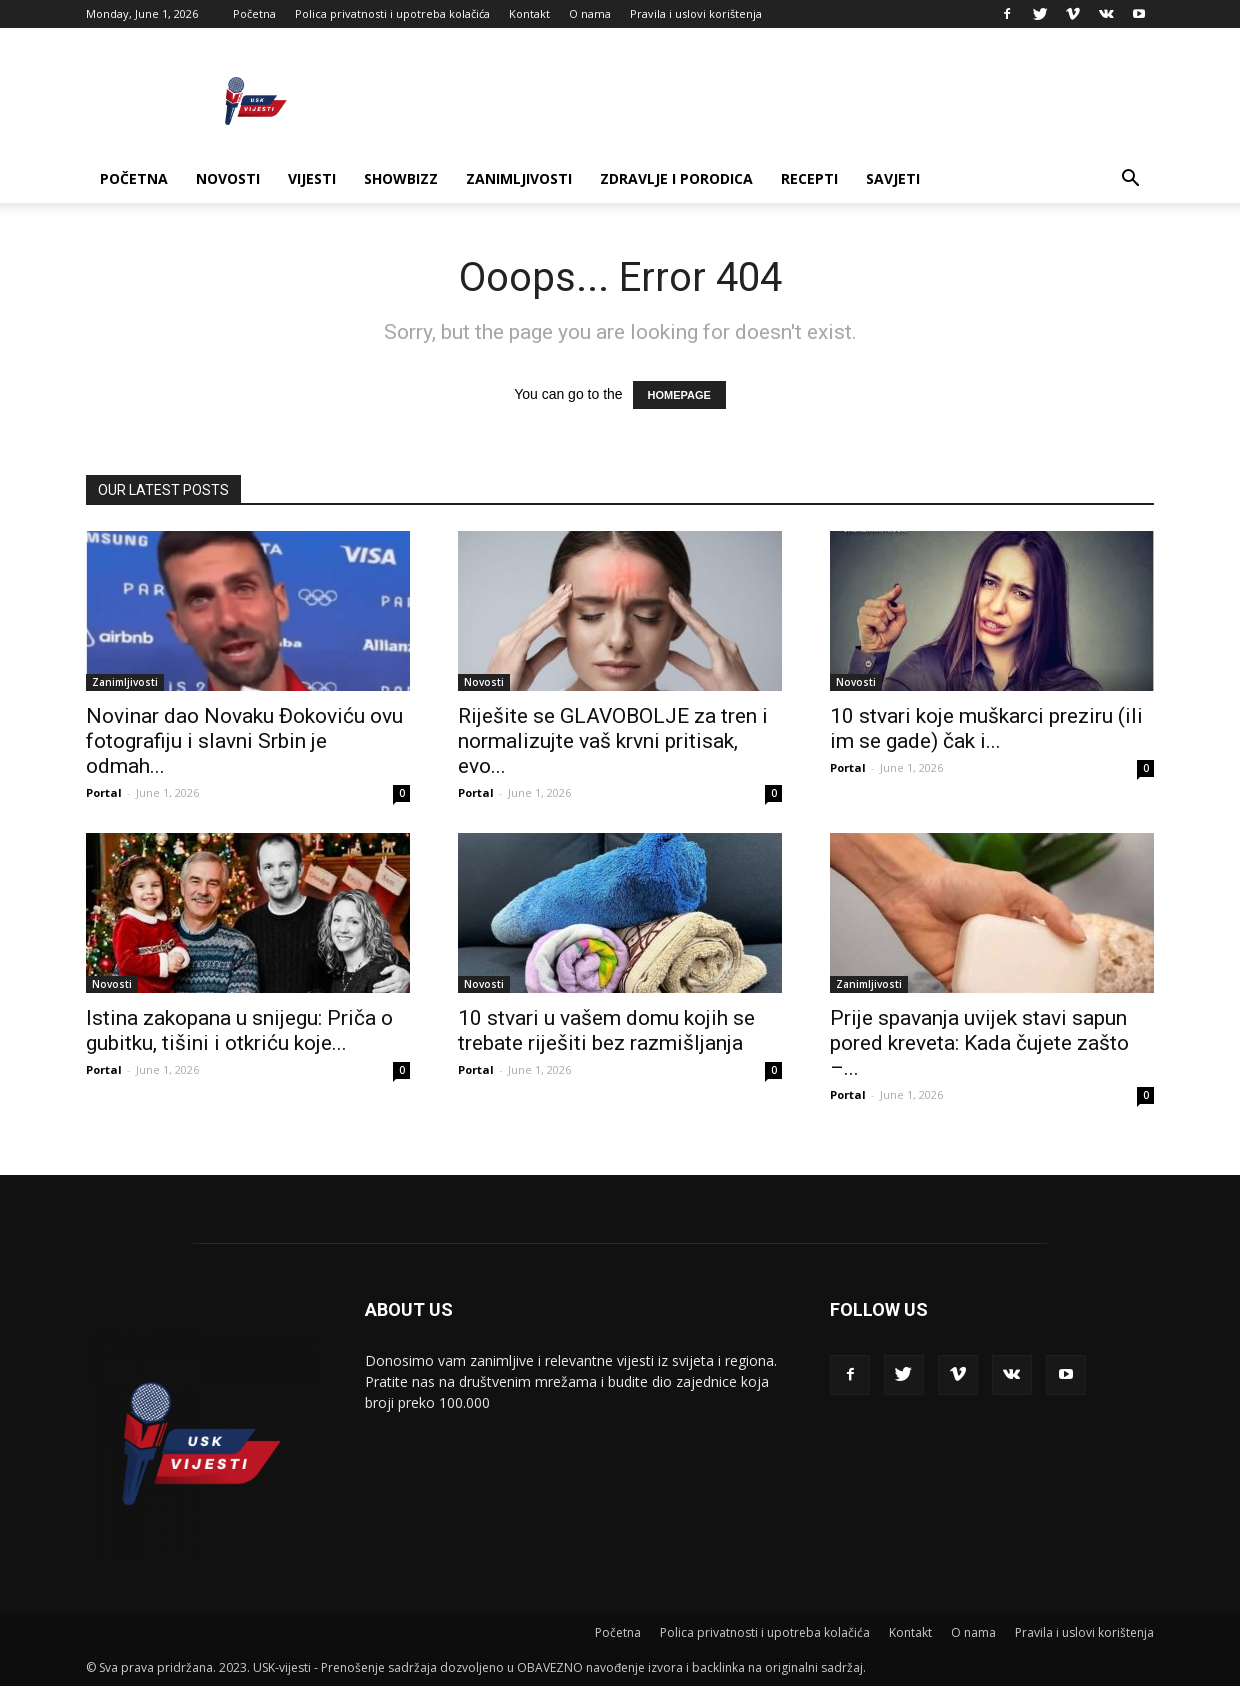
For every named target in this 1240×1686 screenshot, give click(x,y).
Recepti (809, 178)
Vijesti (312, 178)
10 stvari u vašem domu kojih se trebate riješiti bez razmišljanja (606, 1030)
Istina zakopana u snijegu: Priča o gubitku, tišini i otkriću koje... (239, 1030)
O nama (590, 13)
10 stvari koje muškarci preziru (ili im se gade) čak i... (986, 728)
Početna (254, 13)
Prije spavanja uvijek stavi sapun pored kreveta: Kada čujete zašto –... (979, 1043)
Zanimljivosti (519, 178)
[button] (1130, 180)
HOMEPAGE (679, 395)
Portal (104, 792)
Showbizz (401, 178)
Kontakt (529, 13)
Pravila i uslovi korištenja (696, 13)
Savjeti (893, 178)
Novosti (228, 178)
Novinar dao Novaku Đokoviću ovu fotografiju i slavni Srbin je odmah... (244, 741)
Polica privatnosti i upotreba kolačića (392, 13)
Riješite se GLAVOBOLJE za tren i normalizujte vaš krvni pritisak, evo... (613, 741)
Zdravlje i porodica (676, 178)
